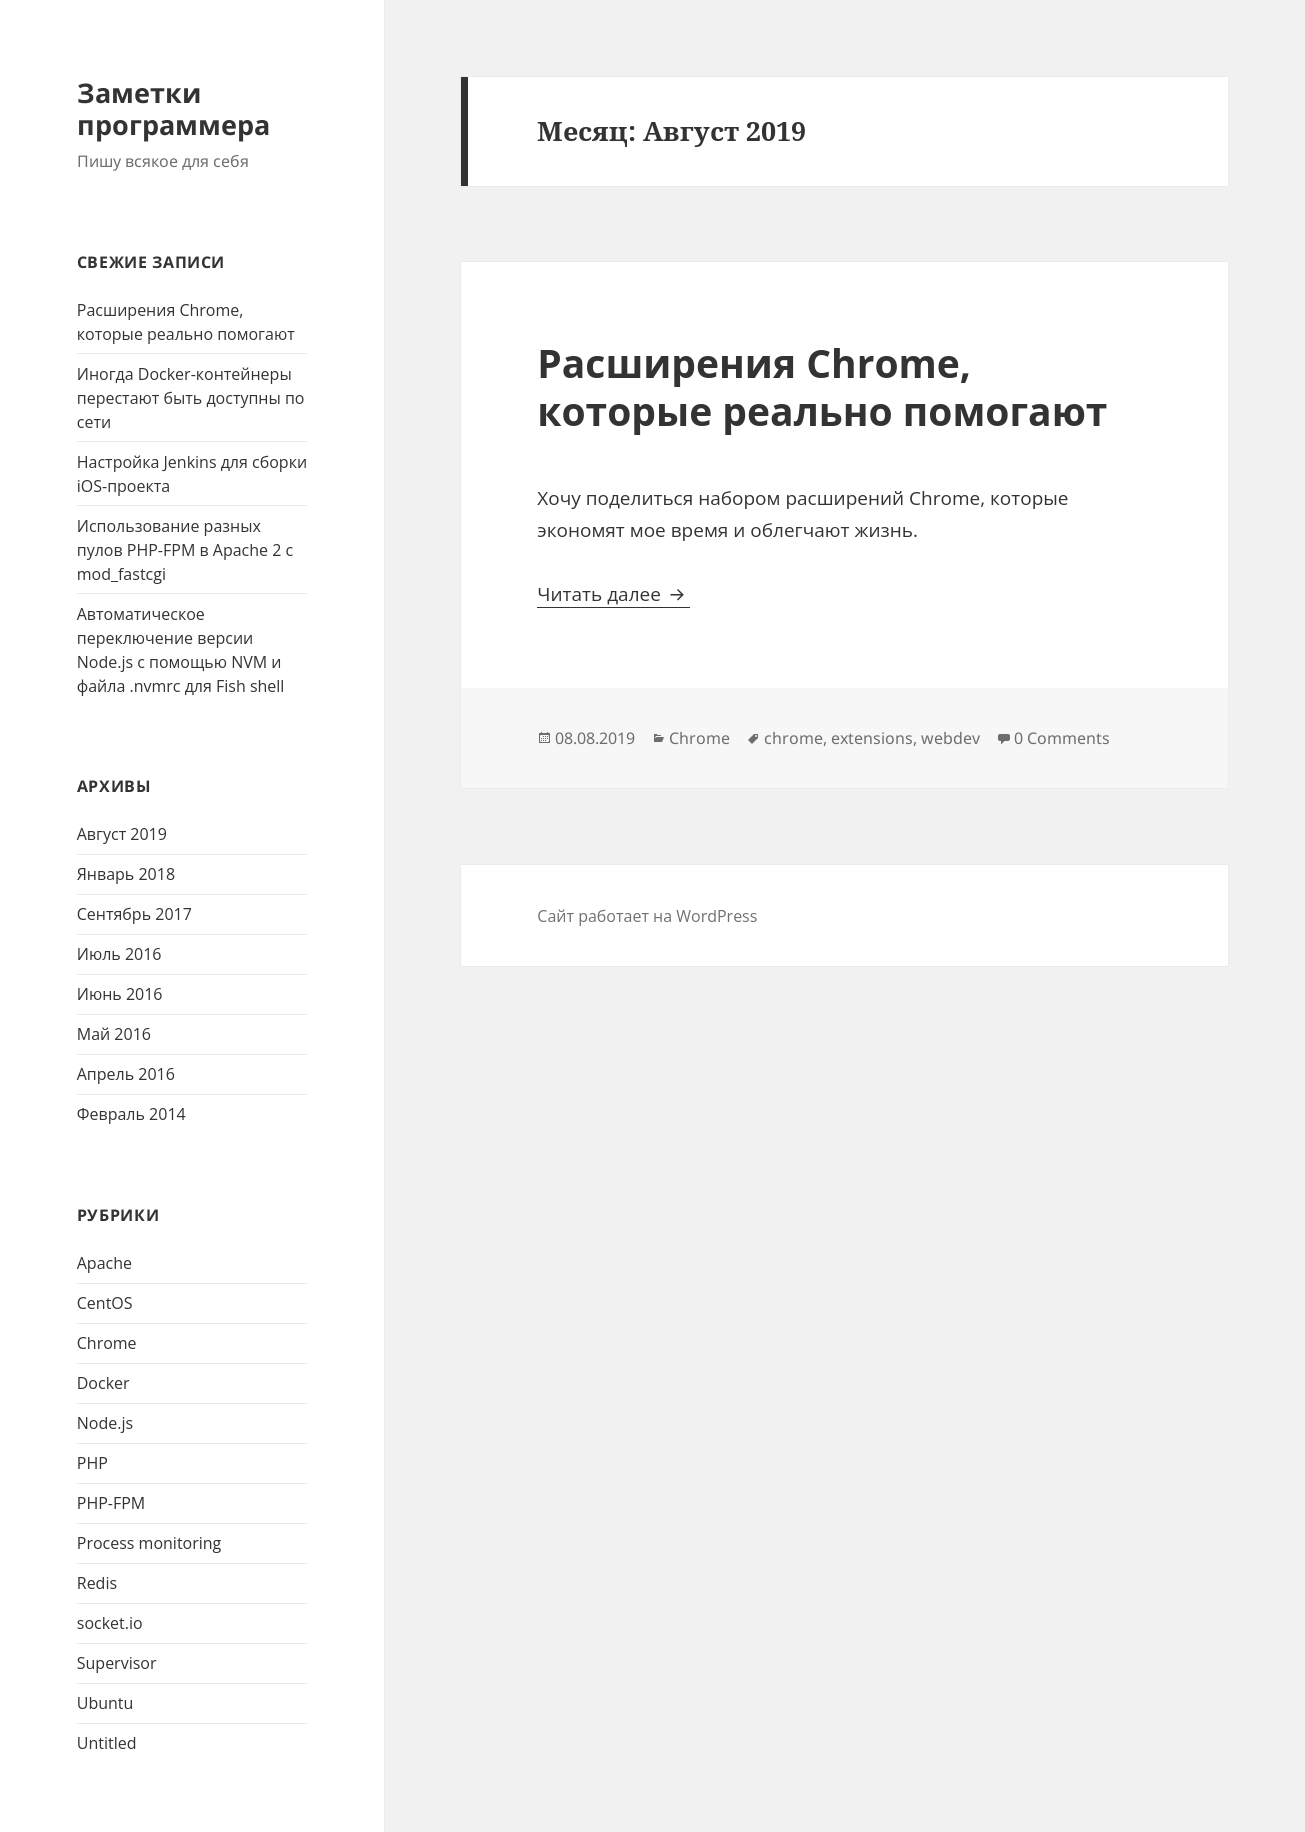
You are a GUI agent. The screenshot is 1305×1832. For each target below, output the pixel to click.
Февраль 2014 (131, 1114)
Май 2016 (114, 1034)
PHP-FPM (111, 1503)
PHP (92, 1463)
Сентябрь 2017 (134, 914)
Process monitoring (149, 1543)
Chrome (107, 1343)
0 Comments (1062, 738)
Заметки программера (173, 108)
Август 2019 (122, 834)
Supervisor (117, 1663)
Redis (97, 1583)
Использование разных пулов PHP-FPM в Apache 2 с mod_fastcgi (185, 550)
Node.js (105, 1423)
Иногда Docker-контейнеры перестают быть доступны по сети (191, 398)
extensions (872, 738)
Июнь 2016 (120, 994)
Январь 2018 (126, 874)
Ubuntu (105, 1703)
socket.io (110, 1623)
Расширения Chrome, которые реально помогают (822, 386)
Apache (104, 1263)
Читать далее (613, 594)
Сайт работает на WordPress (647, 916)
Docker (103, 1383)
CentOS (105, 1303)
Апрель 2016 (126, 1074)
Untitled (107, 1743)
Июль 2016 (119, 954)
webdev (950, 738)
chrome (793, 738)
